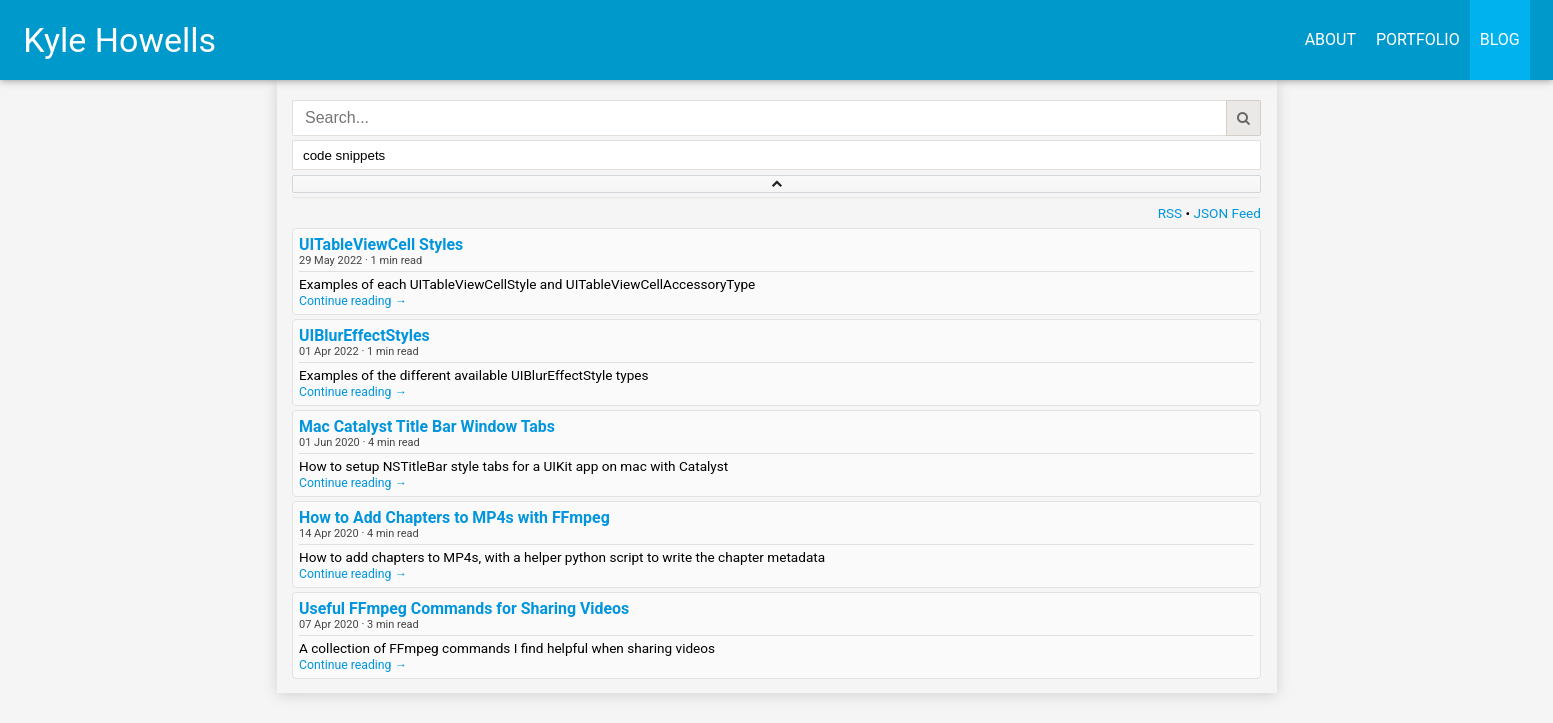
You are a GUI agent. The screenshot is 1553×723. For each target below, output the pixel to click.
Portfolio (1418, 39)
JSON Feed (1227, 213)
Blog (1500, 39)
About (1330, 39)
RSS (1170, 213)
